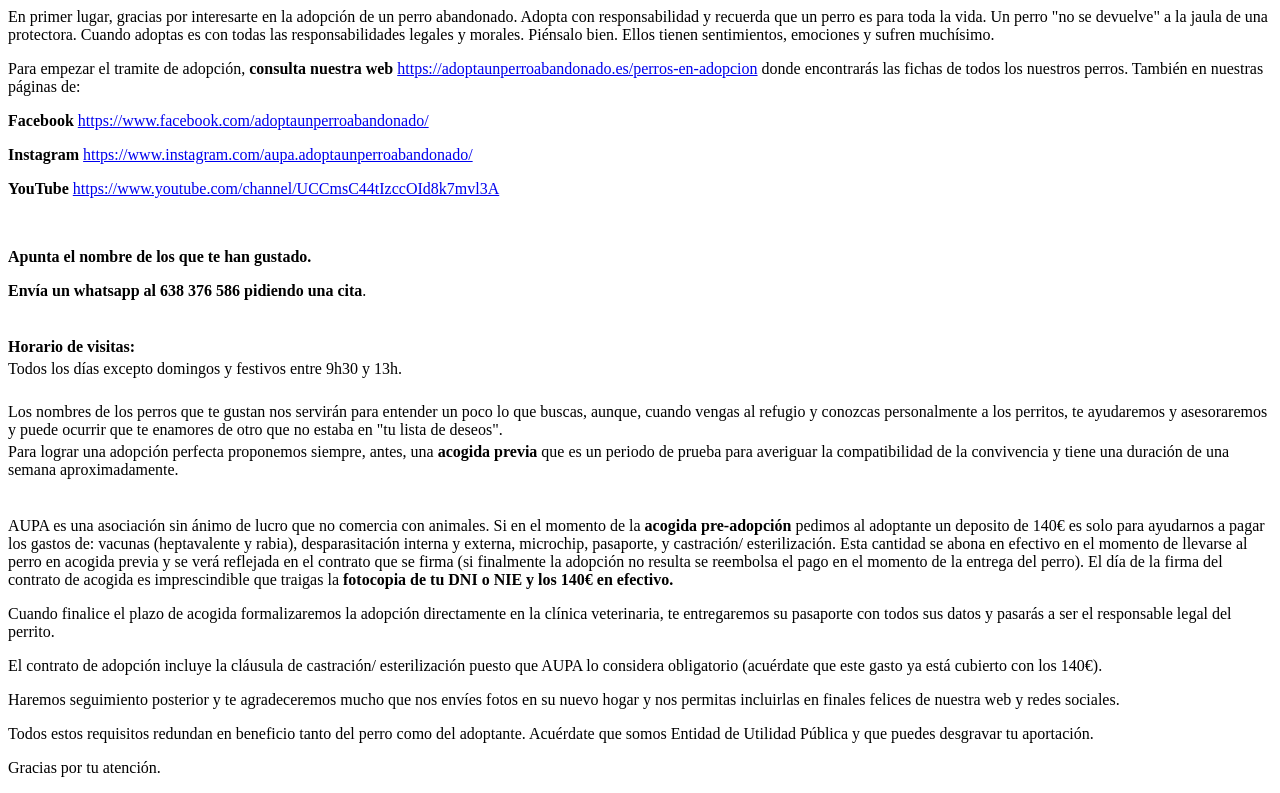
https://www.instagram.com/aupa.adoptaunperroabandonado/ (278, 154)
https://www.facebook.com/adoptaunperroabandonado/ (253, 120)
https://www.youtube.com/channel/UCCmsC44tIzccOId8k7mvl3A (286, 188)
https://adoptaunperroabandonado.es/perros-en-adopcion (577, 68)
